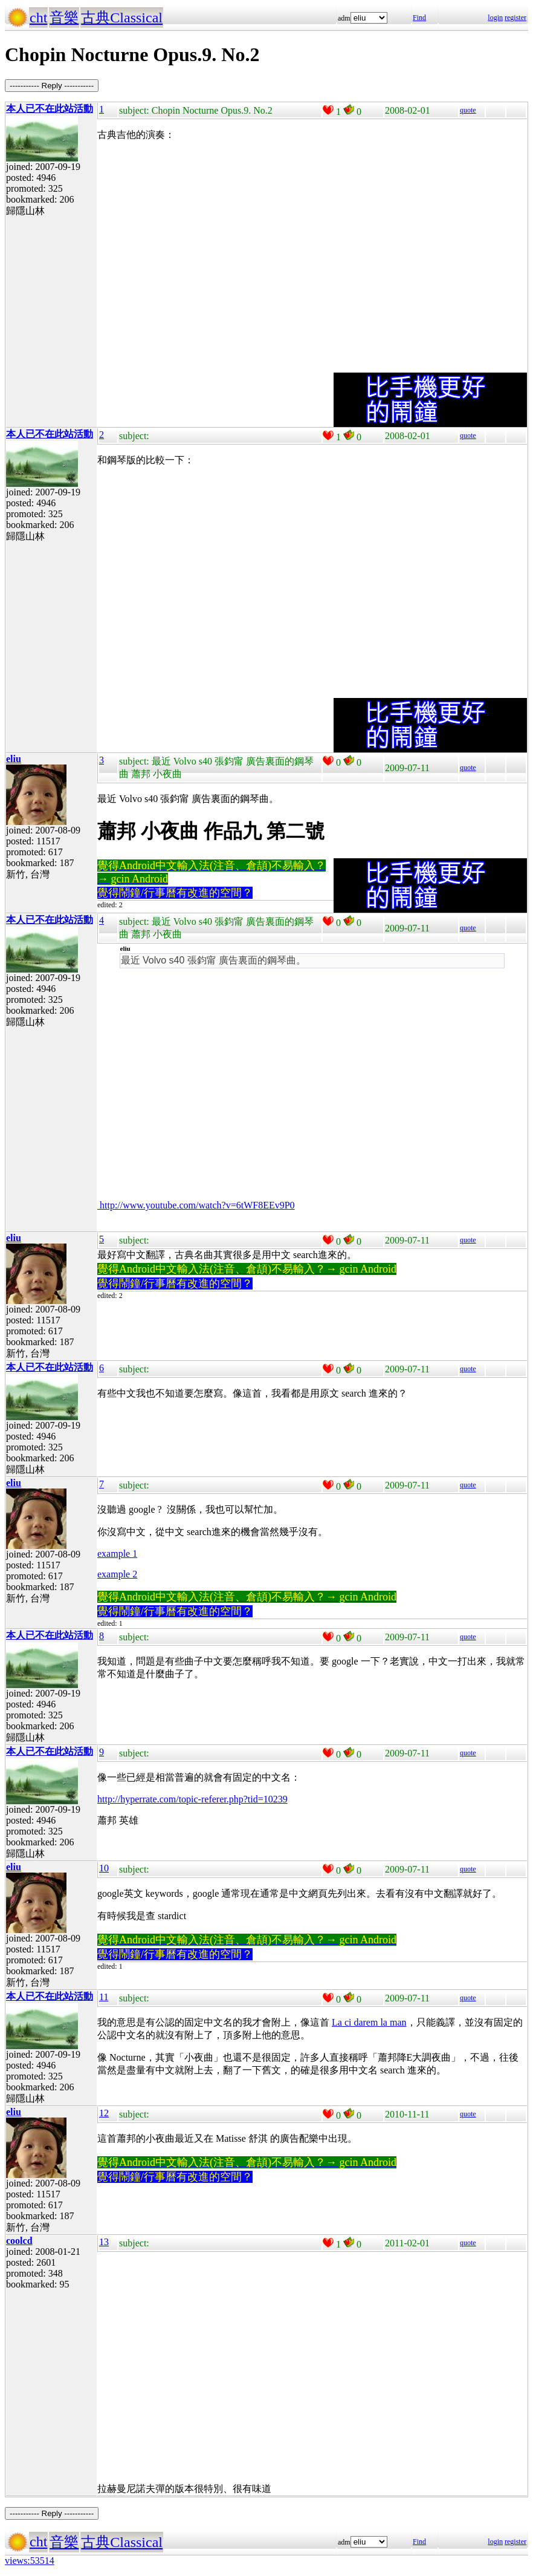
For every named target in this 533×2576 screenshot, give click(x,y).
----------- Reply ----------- (52, 85)
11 (103, 1997)
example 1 (117, 1553)
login (495, 17)
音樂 (64, 17)
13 (104, 2242)
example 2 (117, 1574)
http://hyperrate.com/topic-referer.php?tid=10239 (192, 1799)
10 (104, 1868)
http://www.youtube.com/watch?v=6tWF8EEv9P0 (196, 1205)
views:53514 (29, 2560)
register (515, 17)
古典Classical (122, 17)
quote (468, 110)
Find (419, 17)
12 (104, 2113)
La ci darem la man (369, 2022)
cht (38, 17)
